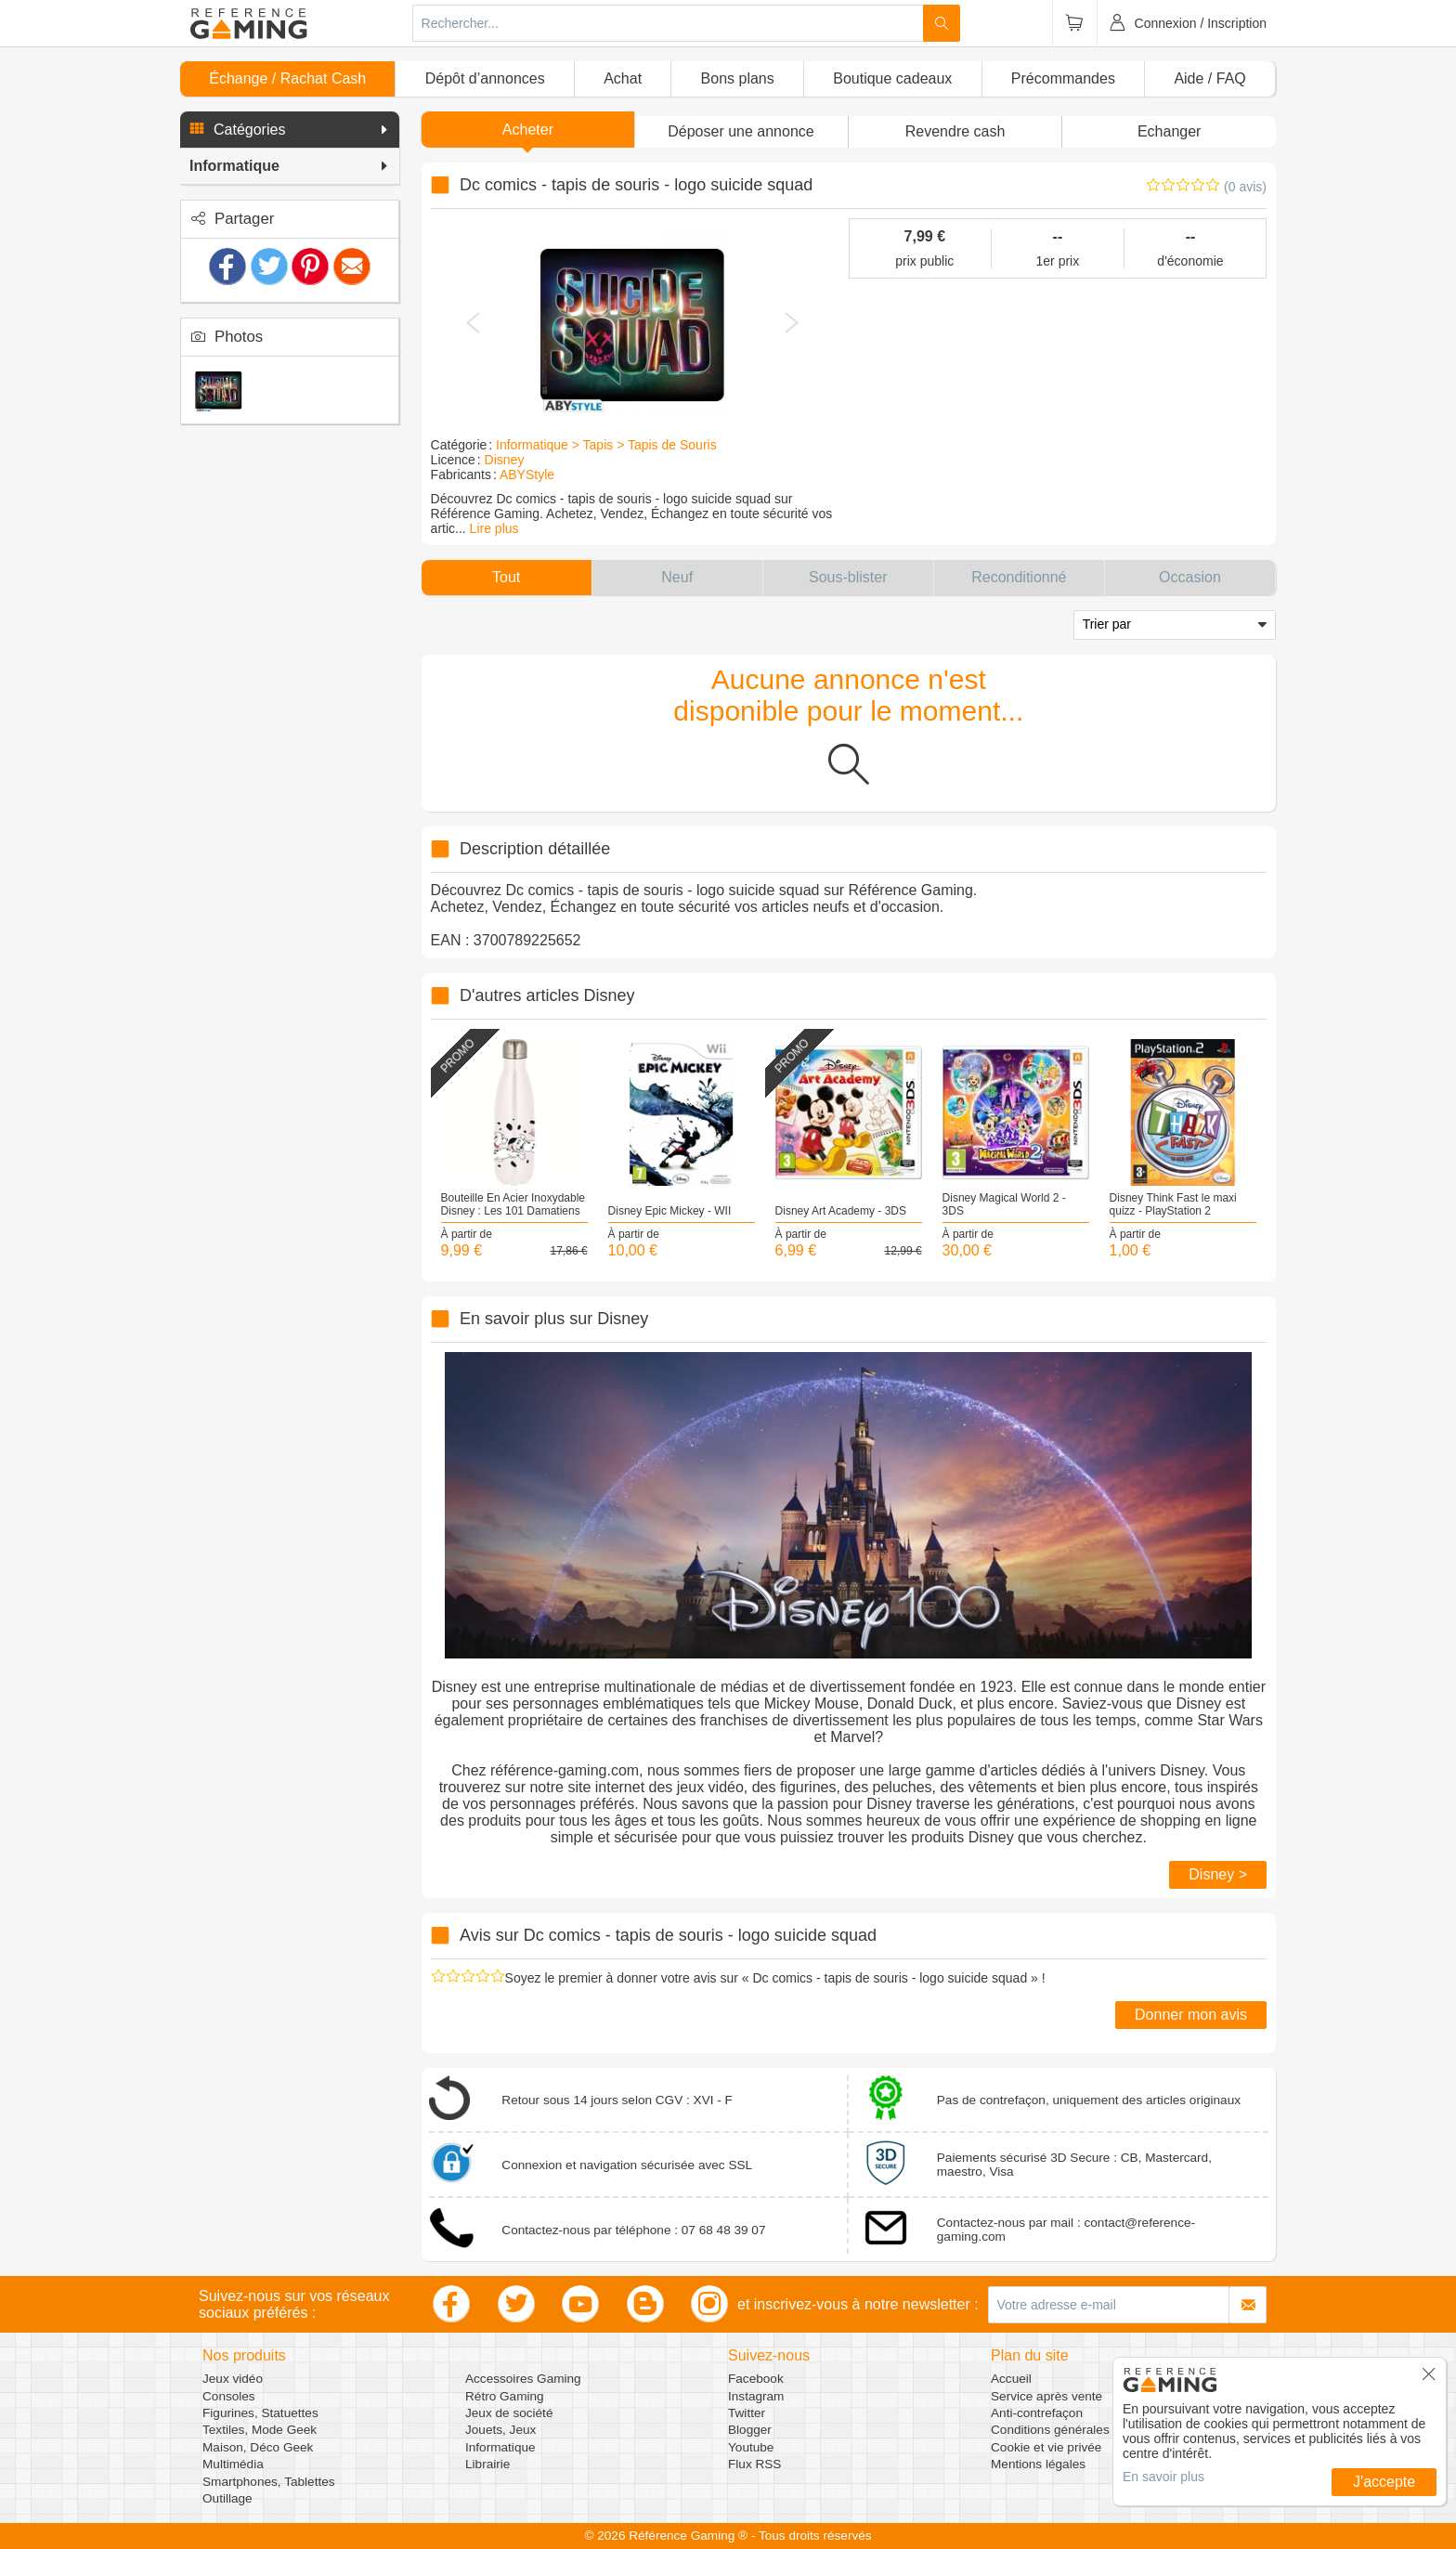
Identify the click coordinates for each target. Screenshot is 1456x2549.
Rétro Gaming (504, 2396)
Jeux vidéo (232, 2379)
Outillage (227, 2498)
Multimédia (233, 2464)
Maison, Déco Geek (257, 2447)
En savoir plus (1163, 2476)
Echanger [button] (1170, 131)
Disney (505, 459)
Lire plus (494, 528)
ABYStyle (527, 474)
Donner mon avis (1191, 2014)
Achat (623, 78)
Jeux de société (508, 2413)
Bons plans (737, 78)
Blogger (750, 2430)
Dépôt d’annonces (485, 78)
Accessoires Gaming (523, 2379)
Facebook (756, 2379)
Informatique (500, 2447)
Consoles (228, 2396)
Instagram (756, 2396)
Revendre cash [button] (955, 131)
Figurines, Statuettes (260, 2413)
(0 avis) (1245, 186)
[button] (289, 130)
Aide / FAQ (1209, 78)
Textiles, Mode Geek (259, 2430)
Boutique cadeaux (892, 78)
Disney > (1218, 1874)
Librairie (487, 2464)
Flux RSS (754, 2464)
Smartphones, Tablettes (268, 2482)
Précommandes (1063, 78)
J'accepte (1384, 2482)
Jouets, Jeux (500, 2430)
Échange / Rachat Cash (287, 78)
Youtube (751, 2447)
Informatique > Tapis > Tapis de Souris (606, 444)
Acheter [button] (527, 129)
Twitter (746, 2413)
